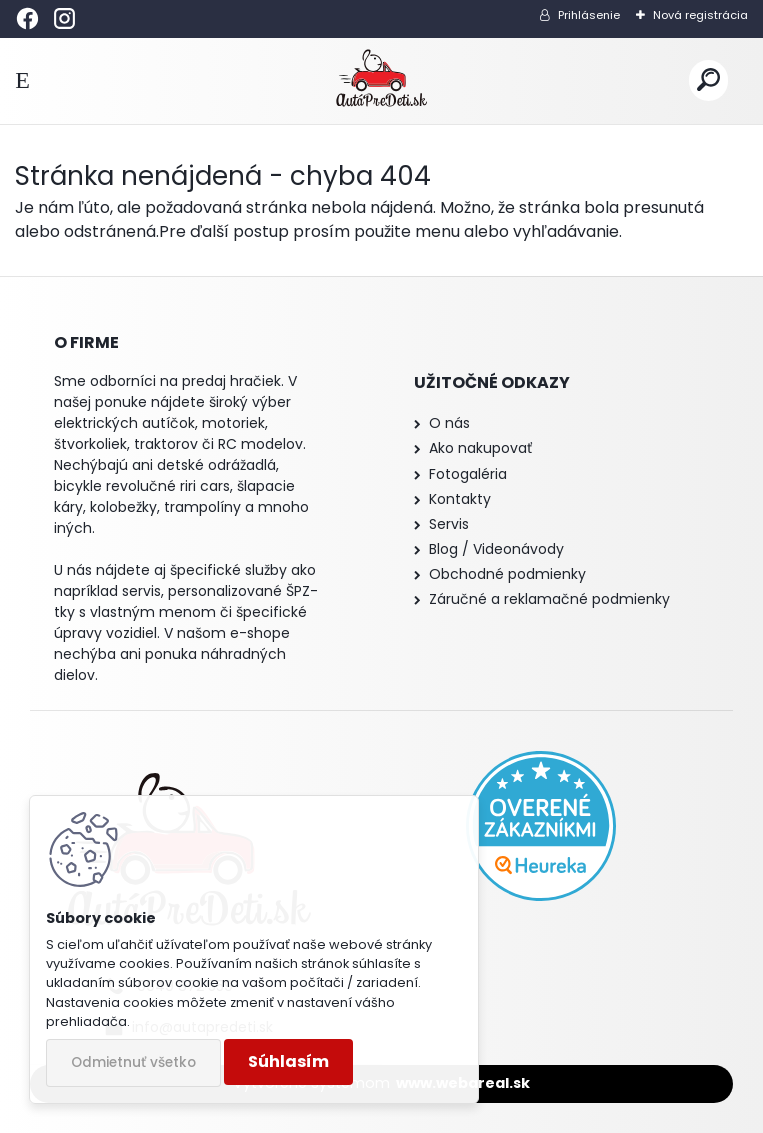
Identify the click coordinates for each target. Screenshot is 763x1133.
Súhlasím (288, 1061)
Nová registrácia (700, 15)
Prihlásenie (589, 15)
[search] (708, 80)
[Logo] (381, 81)
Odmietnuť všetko (133, 1062)
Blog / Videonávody (496, 549)
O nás (449, 423)
